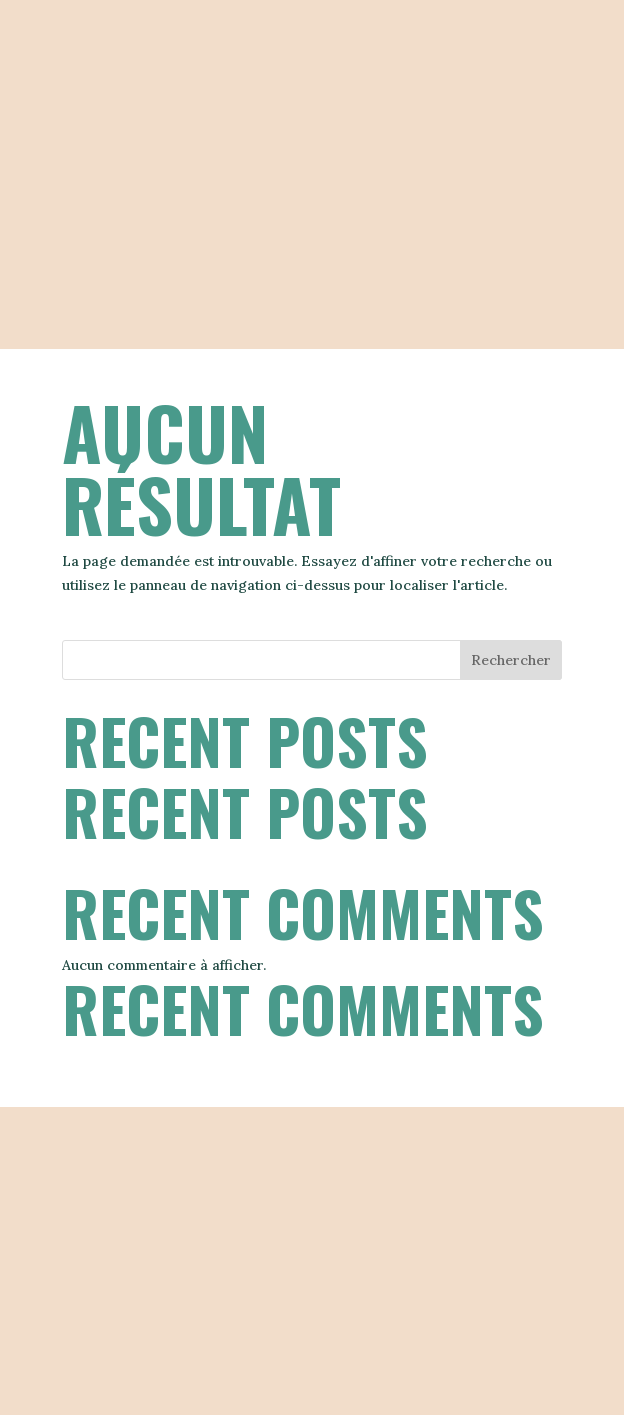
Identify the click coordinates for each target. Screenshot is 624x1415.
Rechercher (511, 660)
